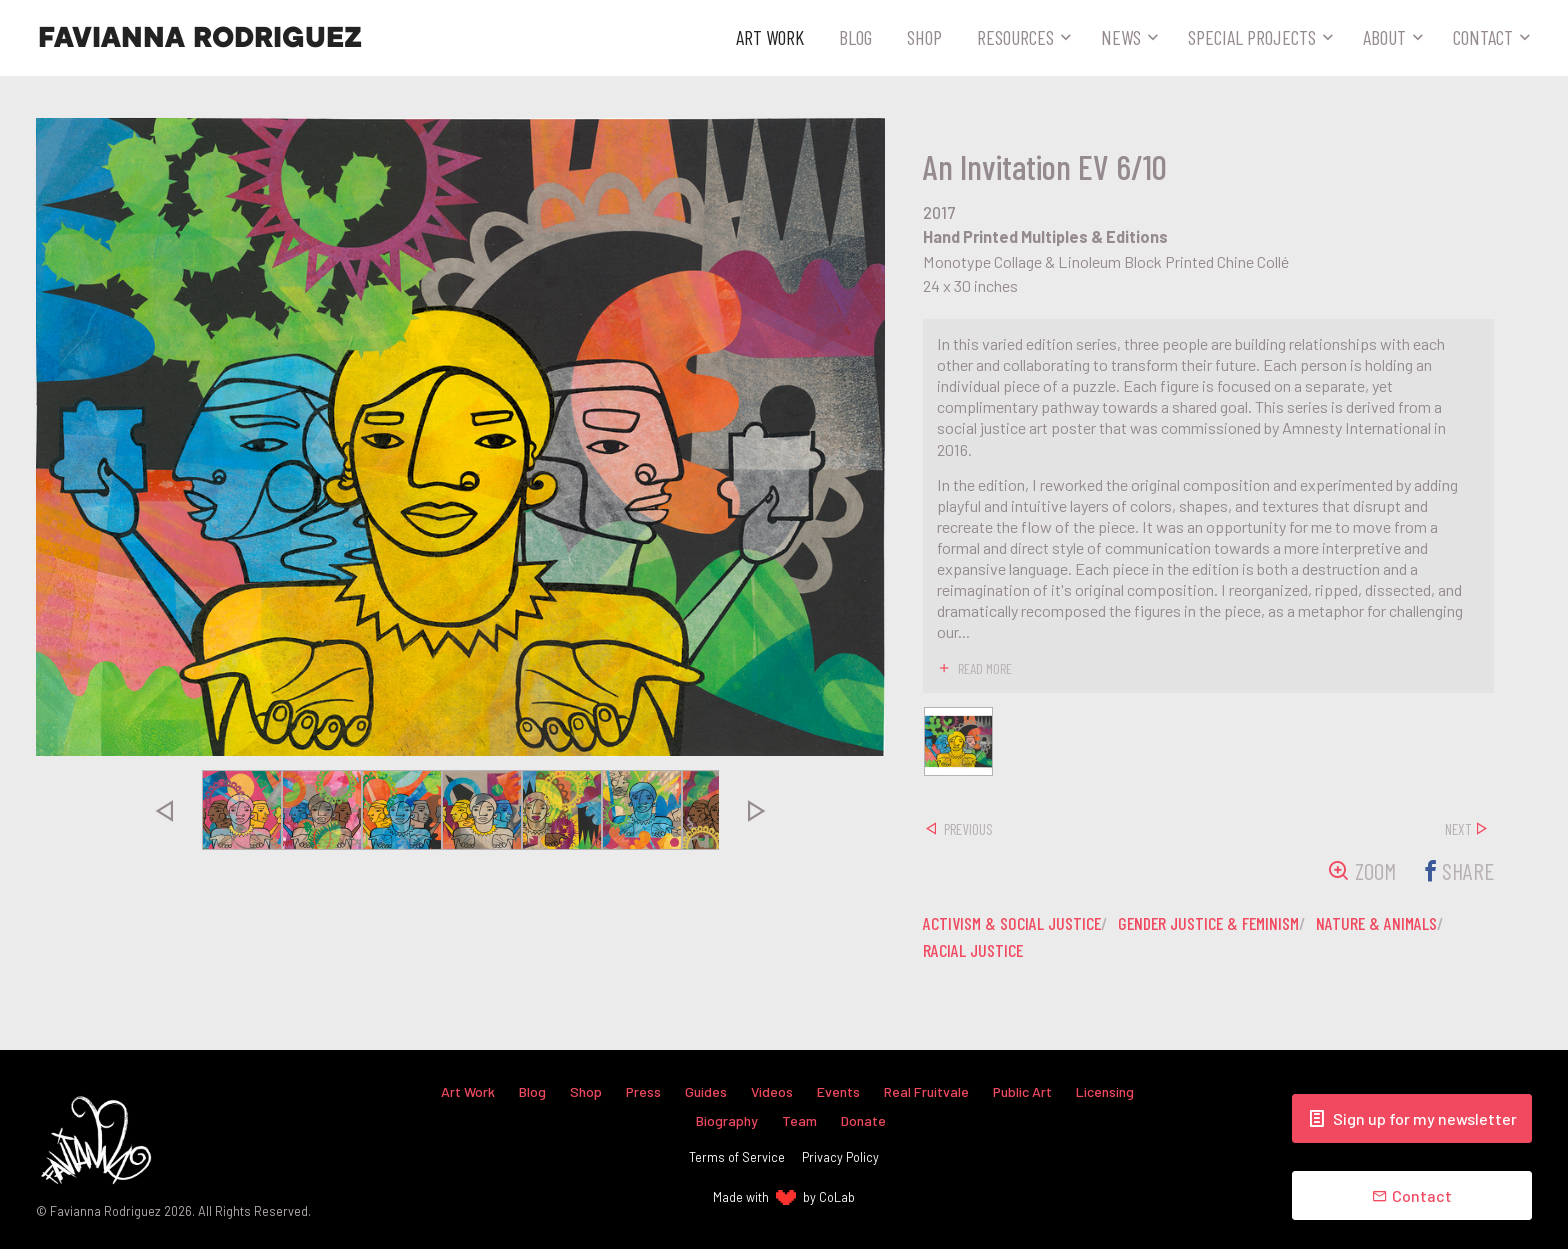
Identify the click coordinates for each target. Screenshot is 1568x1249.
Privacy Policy (840, 1157)
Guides (706, 1091)
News (1121, 37)
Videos (772, 1091)
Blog (855, 37)
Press (643, 1091)
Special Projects (1252, 37)
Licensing (1108, 1091)
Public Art (1025, 1091)
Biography (727, 1119)
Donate (864, 1119)
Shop (924, 37)
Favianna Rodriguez (200, 38)
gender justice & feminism (1220, 924)
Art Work (770, 37)
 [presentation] (164, 810)
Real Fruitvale (928, 1091)
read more (986, 669)
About (1384, 37)
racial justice (975, 951)
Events (839, 1091)
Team (799, 1119)
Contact (1483, 37)
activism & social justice (1015, 924)
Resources (1015, 37)
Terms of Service (737, 1157)
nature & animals (1394, 924)
